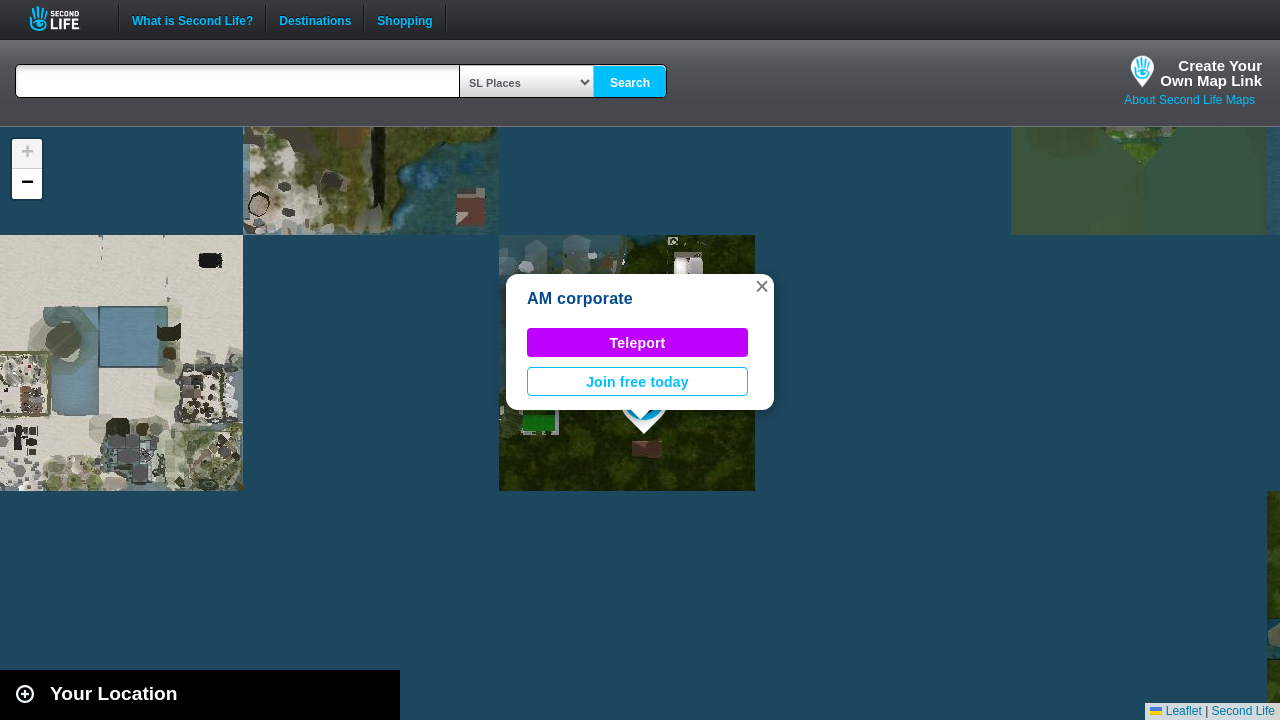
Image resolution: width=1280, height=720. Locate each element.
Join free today (637, 382)
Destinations (315, 19)
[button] (762, 286)
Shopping (404, 19)
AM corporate (580, 298)
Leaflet (1175, 711)
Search (630, 83)
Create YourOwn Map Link (1211, 73)
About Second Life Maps (1189, 100)
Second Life (65, 18)
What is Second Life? (192, 19)
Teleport (638, 343)
